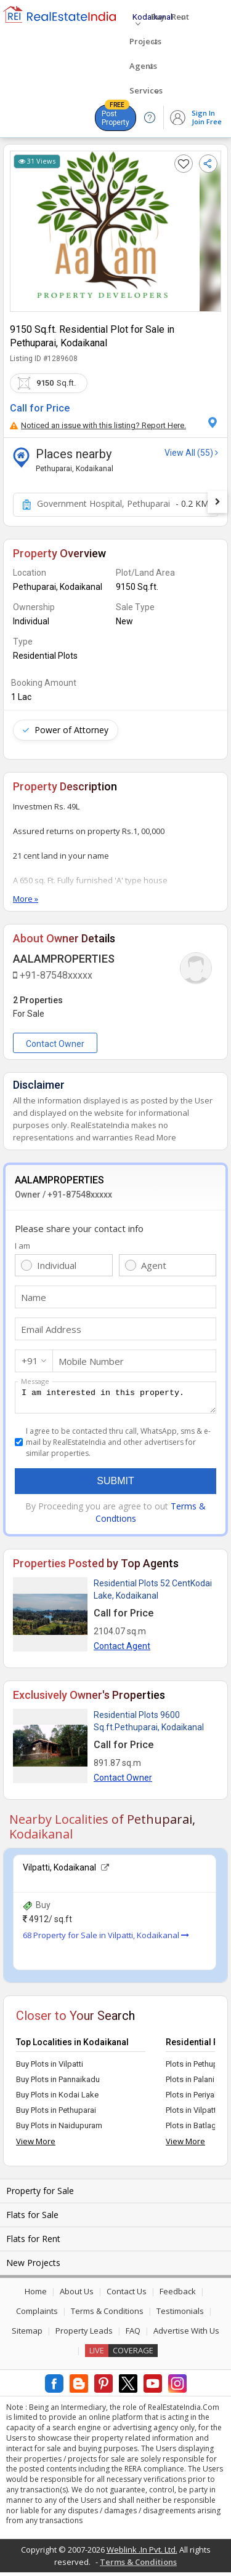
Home (36, 2294)
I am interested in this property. (115, 1399)
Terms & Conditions (107, 2314)
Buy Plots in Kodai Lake (57, 2098)
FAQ (133, 2334)
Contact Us (127, 2294)
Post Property (115, 116)
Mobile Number (91, 1361)
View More (35, 2144)
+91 (30, 1360)
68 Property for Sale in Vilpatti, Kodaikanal (106, 1938)
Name (33, 1297)
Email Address (51, 1329)
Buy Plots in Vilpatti (49, 2067)
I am (22, 1245)
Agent (153, 1265)
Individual (56, 1265)
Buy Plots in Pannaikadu (58, 2083)
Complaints (37, 2314)
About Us (77, 2294)
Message (35, 1381)
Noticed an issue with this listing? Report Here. (98, 425)
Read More (155, 1137)
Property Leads (84, 2334)
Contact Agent (122, 1650)
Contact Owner (55, 1044)
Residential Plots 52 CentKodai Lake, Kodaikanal (153, 1593)
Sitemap (27, 2334)
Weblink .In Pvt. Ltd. (142, 2553)
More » (25, 898)
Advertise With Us (186, 2334)
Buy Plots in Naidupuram (59, 2129)
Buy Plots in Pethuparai (56, 2113)
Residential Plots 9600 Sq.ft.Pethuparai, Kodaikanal (149, 1725)
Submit (115, 1484)
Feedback (178, 2294)
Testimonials (180, 2314)
